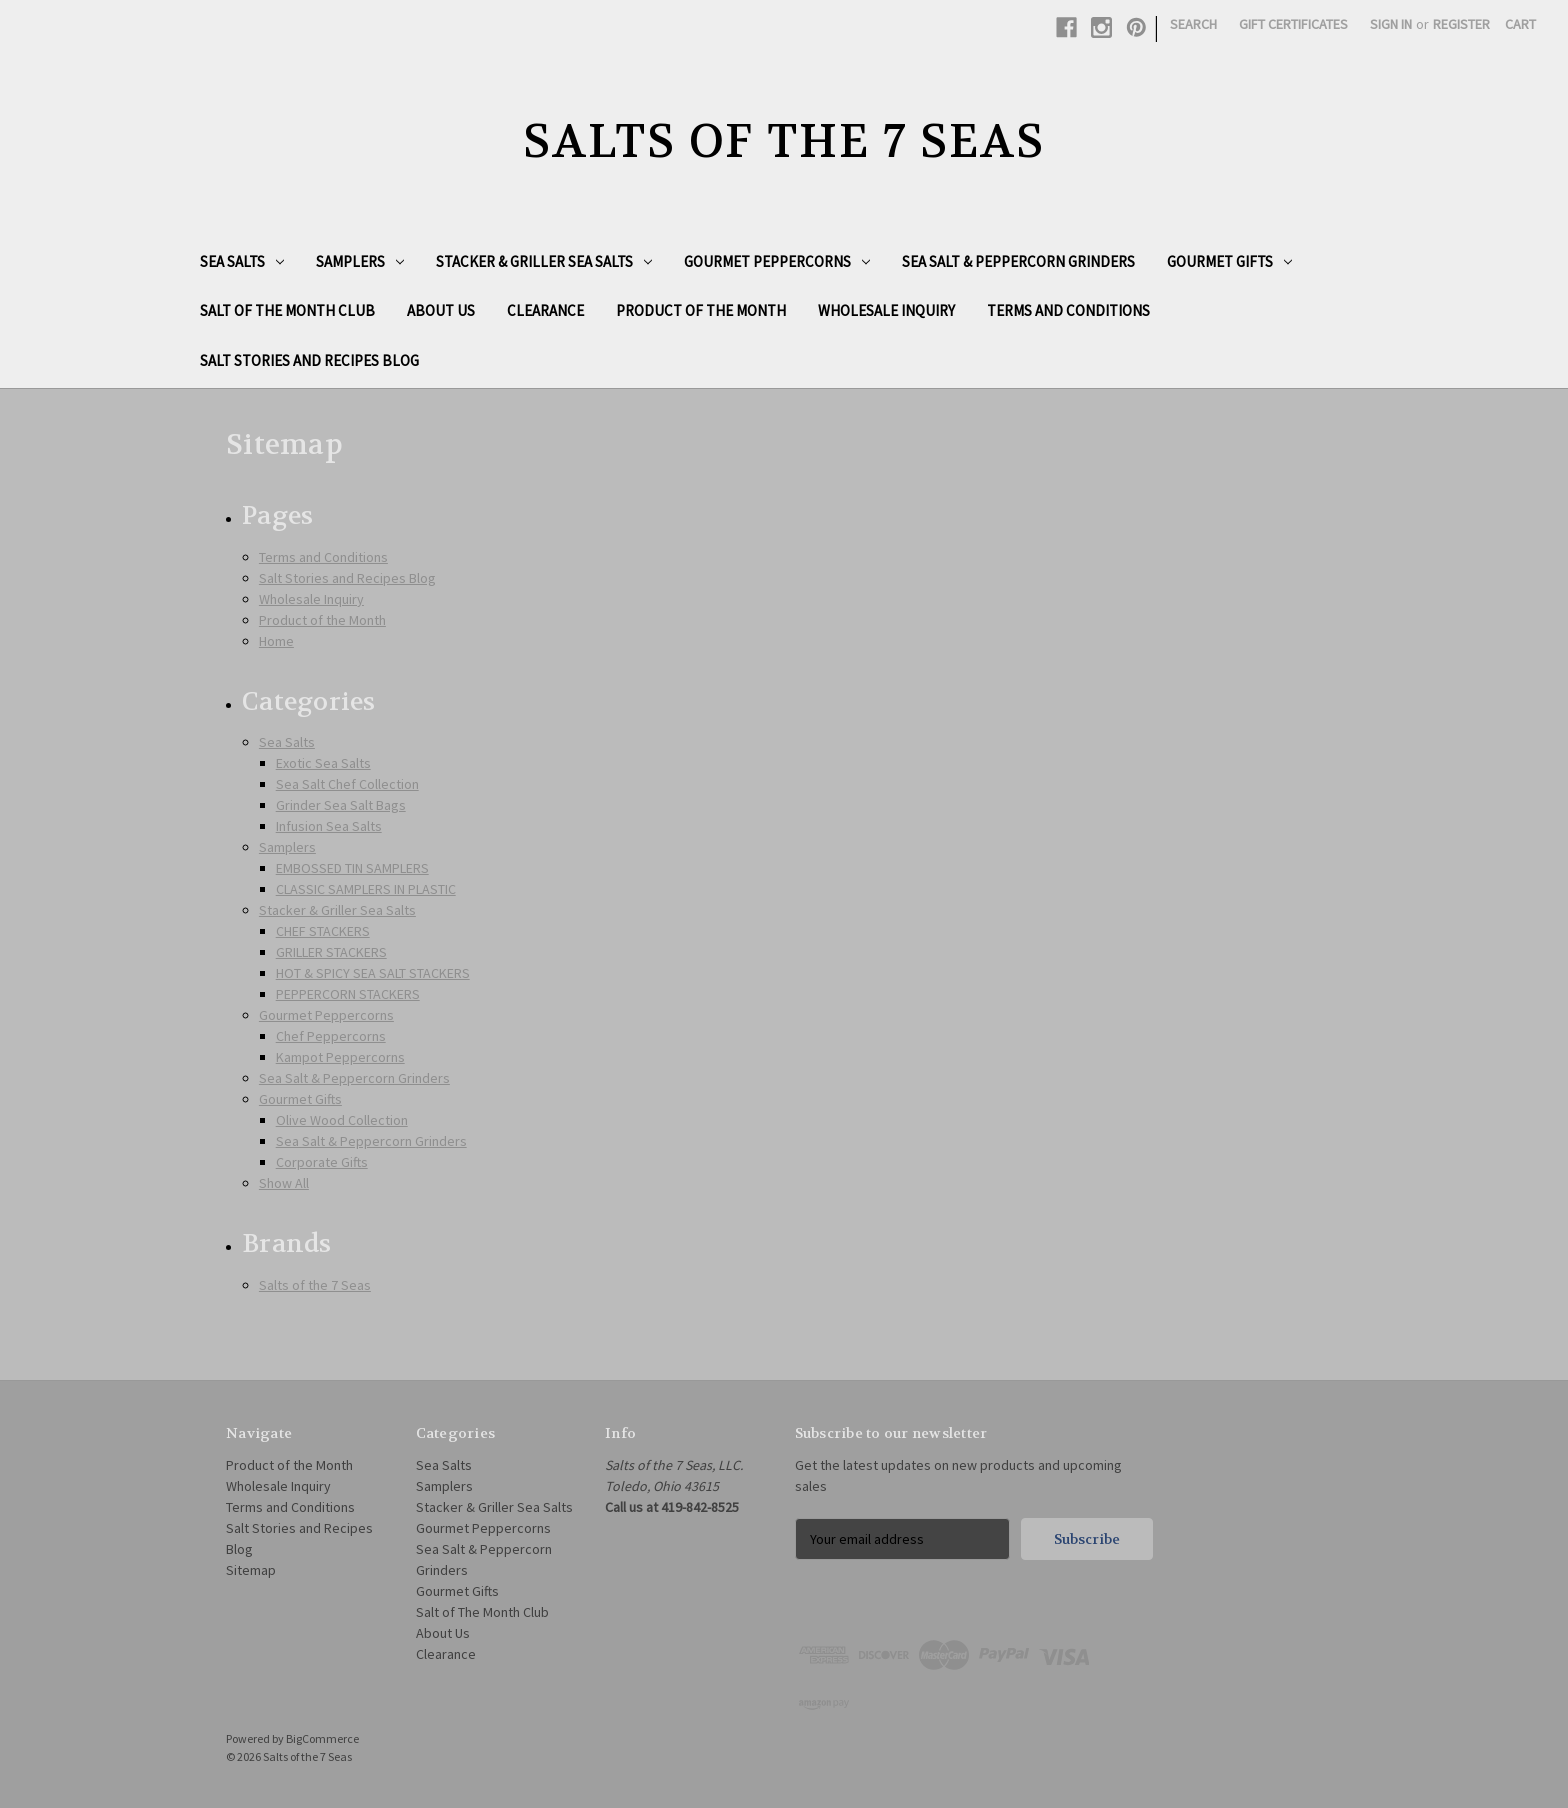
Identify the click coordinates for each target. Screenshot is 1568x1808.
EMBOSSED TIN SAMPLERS (352, 868)
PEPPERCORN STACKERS (348, 994)
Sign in (1391, 24)
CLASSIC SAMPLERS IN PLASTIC (366, 889)
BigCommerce (322, 1738)
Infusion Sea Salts (329, 826)
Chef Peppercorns (331, 1036)
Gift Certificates (1293, 24)
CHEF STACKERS (323, 931)
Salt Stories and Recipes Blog (309, 360)
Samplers (360, 261)
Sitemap (251, 1570)
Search (1193, 24)
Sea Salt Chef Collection (347, 784)
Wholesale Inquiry (886, 310)
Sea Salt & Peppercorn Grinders (1018, 261)
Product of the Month (701, 310)
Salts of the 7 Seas (315, 1285)
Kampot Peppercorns (340, 1057)
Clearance (545, 310)
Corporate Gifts (322, 1162)
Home (276, 641)
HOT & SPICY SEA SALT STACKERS (373, 973)
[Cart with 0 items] (1520, 24)
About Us (441, 310)
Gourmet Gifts (1229, 261)
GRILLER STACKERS (331, 952)
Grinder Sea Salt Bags (341, 805)
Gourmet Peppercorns (777, 261)
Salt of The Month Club (287, 310)
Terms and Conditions (1068, 310)
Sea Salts (242, 261)
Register (1461, 24)
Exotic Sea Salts (323, 763)
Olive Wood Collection (342, 1120)
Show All (284, 1183)
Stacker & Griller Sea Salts (544, 261)
